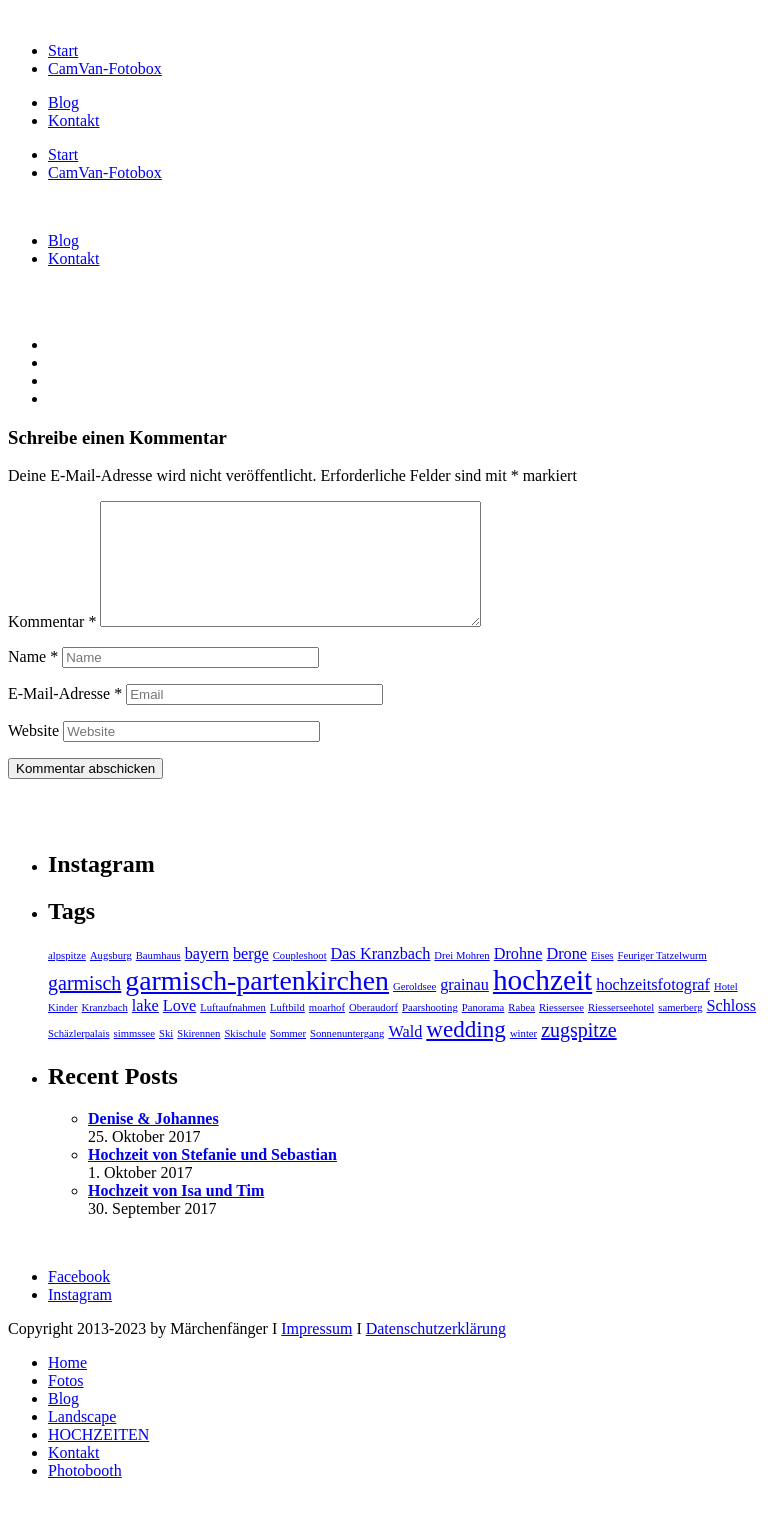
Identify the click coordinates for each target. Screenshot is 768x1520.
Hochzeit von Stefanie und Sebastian (212, 1178)
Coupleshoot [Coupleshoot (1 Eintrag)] (300, 979)
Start (63, 50)
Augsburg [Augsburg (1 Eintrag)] (111, 979)
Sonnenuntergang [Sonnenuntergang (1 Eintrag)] (347, 1057)
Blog (63, 102)
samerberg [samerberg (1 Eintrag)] (680, 1031)
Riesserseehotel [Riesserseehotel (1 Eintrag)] (621, 1031)
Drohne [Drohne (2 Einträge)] (518, 978)
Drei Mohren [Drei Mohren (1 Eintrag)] (461, 979)
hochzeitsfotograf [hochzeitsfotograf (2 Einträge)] (653, 1009)
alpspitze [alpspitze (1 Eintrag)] (67, 979)
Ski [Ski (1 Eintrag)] (166, 1057)
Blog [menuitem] (63, 1422)
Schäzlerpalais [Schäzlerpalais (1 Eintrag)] (79, 1057)
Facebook (79, 1300)
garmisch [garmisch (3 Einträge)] (84, 1007)
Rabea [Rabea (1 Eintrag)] (521, 1031)
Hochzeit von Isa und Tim (176, 1214)
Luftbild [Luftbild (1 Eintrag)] (287, 1031)
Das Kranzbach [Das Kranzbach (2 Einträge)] (381, 978)
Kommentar (52, 645)
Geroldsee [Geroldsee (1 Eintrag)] (414, 1010)
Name (33, 680)
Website (33, 754)
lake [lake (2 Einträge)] (145, 1030)
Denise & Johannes (153, 1142)
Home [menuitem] (67, 1386)
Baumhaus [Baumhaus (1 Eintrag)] (158, 979)
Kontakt (74, 120)
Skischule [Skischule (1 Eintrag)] (244, 1057)
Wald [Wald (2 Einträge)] (405, 1056)
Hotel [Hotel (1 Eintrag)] (726, 1010)
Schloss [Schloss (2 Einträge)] (731, 1030)
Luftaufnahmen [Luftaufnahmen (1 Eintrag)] (233, 1031)
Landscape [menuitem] (82, 1440)
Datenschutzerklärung (436, 1352)
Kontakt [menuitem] (74, 1476)
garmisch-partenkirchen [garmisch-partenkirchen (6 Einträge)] (257, 1004)
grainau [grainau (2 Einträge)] (464, 1009)
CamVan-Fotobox (105, 68)
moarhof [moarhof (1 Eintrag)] (327, 1031)
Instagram (80, 1318)
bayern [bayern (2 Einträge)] (207, 978)
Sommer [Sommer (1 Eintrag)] (288, 1057)
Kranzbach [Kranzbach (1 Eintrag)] (105, 1031)
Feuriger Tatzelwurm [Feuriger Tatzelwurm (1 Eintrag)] (662, 979)
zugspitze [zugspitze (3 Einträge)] (579, 1054)
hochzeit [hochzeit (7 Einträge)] (542, 1004)
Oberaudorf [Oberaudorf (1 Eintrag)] (373, 1031)
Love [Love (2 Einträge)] (179, 1030)
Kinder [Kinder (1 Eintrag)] (63, 1031)
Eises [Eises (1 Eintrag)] (602, 979)
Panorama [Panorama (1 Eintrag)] (483, 1031)
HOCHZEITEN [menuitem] (98, 1458)
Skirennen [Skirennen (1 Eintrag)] (198, 1057)
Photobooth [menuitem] (85, 1494)
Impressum (316, 1352)
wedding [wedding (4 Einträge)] (466, 1053)
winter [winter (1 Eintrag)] (523, 1057)
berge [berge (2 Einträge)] (251, 978)
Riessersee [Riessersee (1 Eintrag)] (561, 1031)
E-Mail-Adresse (65, 717)
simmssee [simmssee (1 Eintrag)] (134, 1057)
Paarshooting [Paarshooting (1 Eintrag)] (430, 1031)
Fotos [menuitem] (66, 1404)
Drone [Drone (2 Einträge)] (566, 978)
